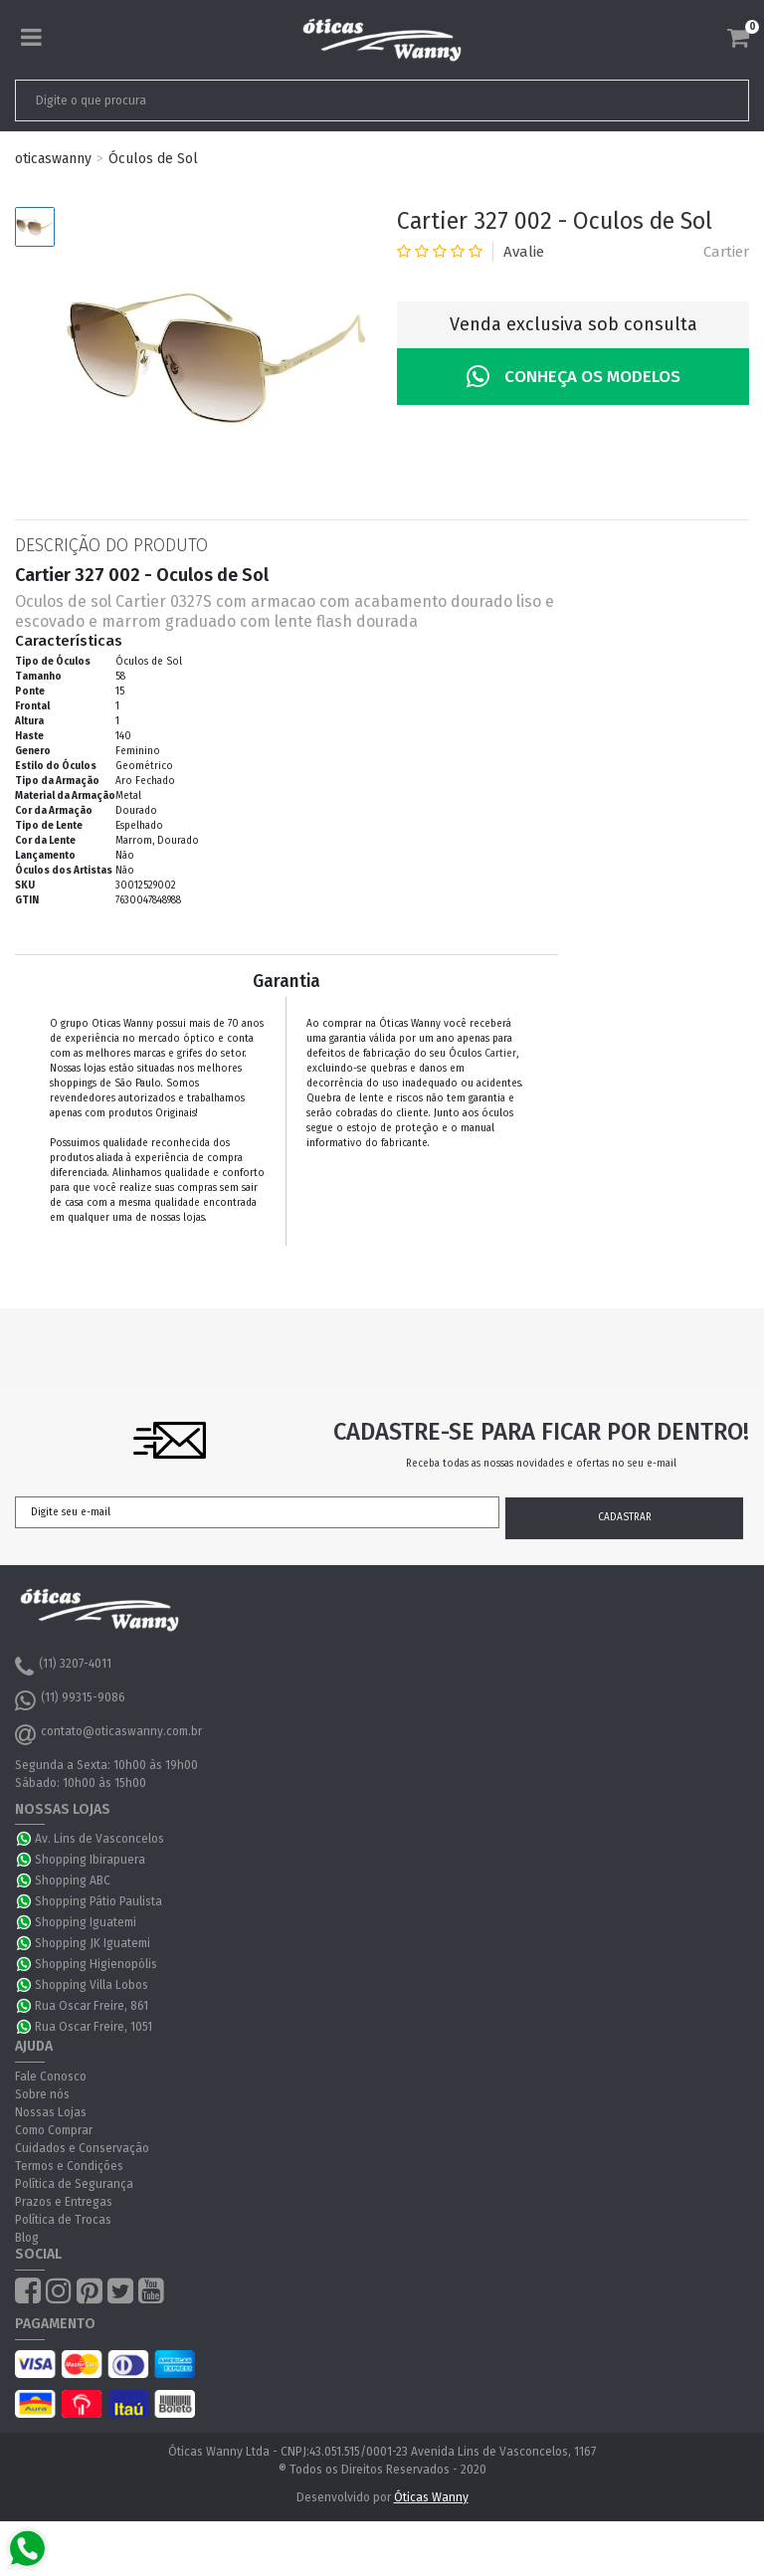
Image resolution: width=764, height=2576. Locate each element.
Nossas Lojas (51, 2112)
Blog (27, 2238)
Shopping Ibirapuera (90, 1860)
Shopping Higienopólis (96, 1964)
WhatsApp (25, 1839)
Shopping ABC (72, 1880)
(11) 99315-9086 (70, 1700)
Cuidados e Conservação (82, 2148)
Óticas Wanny (431, 2497)
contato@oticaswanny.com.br (108, 1734)
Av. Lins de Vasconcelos (99, 1839)
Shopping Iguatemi (85, 1922)
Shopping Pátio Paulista (98, 1901)
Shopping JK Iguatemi (92, 1943)
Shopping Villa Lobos (91, 1985)
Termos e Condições (69, 2166)
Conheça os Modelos (573, 376)
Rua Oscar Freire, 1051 (93, 2027)
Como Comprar (54, 2130)
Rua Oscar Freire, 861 (91, 2006)
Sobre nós (42, 2094)
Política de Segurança (74, 2184)
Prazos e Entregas (63, 2202)
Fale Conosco (51, 2076)
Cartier (726, 252)
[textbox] (310, 100)
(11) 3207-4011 (63, 1667)
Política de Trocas (63, 2220)
